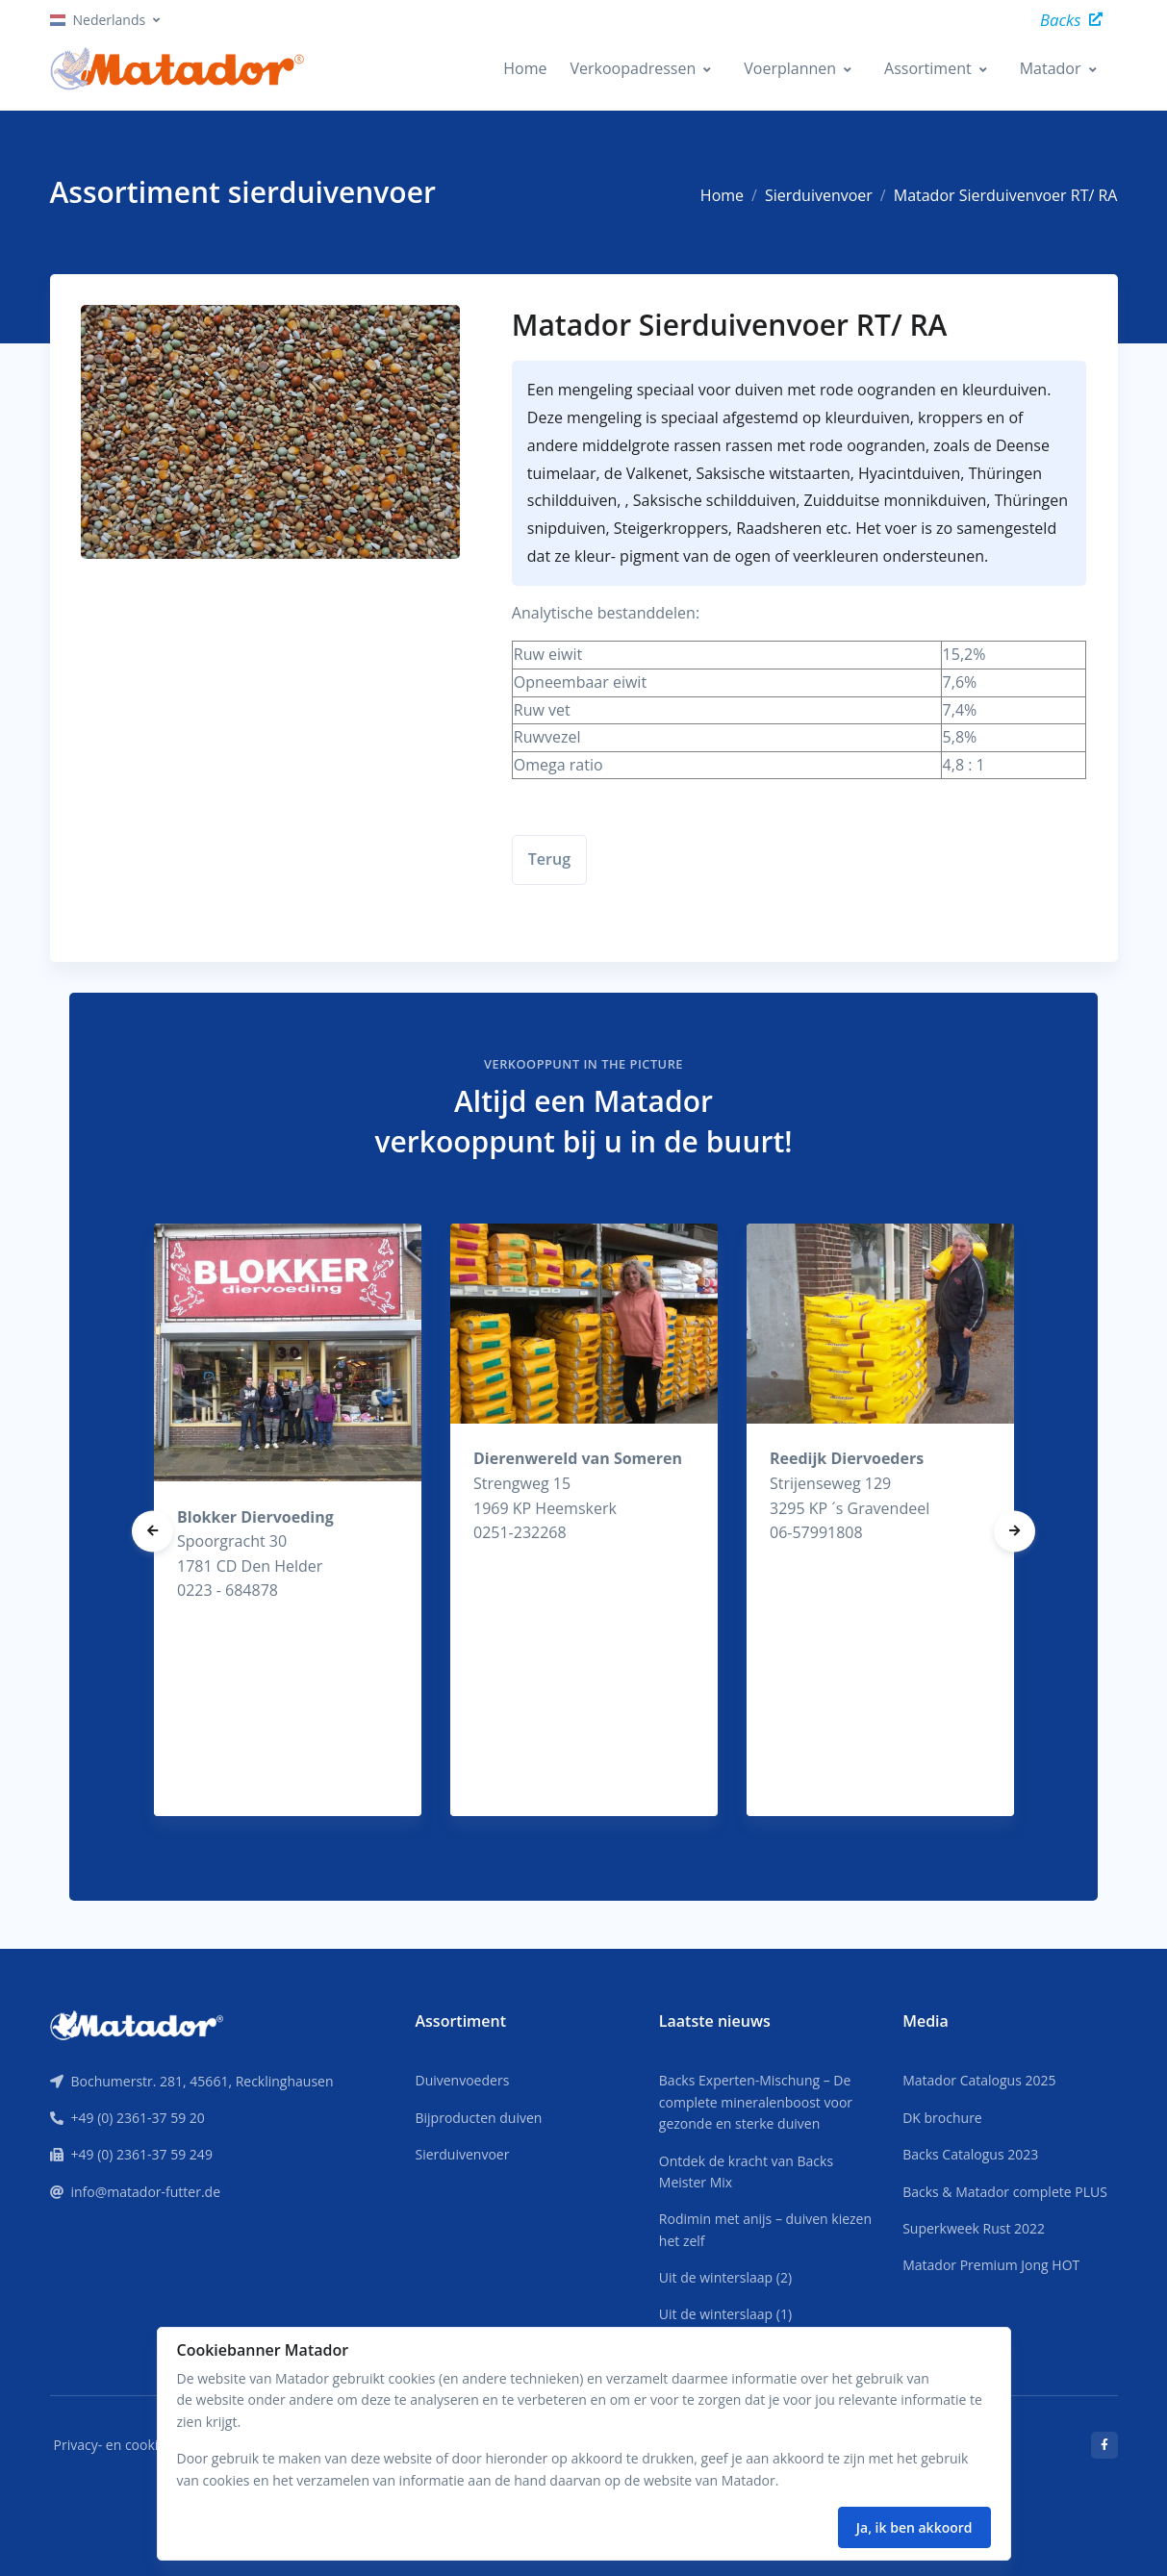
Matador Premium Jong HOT (990, 2265)
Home (524, 68)
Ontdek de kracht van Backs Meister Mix (746, 2171)
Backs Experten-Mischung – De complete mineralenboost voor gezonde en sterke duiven (755, 2102)
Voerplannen (790, 68)
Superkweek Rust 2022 (973, 2228)
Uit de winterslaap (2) (725, 2277)
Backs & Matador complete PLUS (1004, 2192)
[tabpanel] (287, 1520)
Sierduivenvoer (819, 195)
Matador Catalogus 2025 (978, 2080)
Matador (1050, 68)
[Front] (136, 2023)
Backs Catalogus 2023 (970, 2154)
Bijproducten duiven (478, 2118)
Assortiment (928, 68)
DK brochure (942, 2118)
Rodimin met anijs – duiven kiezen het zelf (765, 2229)
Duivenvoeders (462, 2080)
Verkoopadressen (633, 68)
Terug (549, 859)
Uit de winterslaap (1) (725, 2314)
